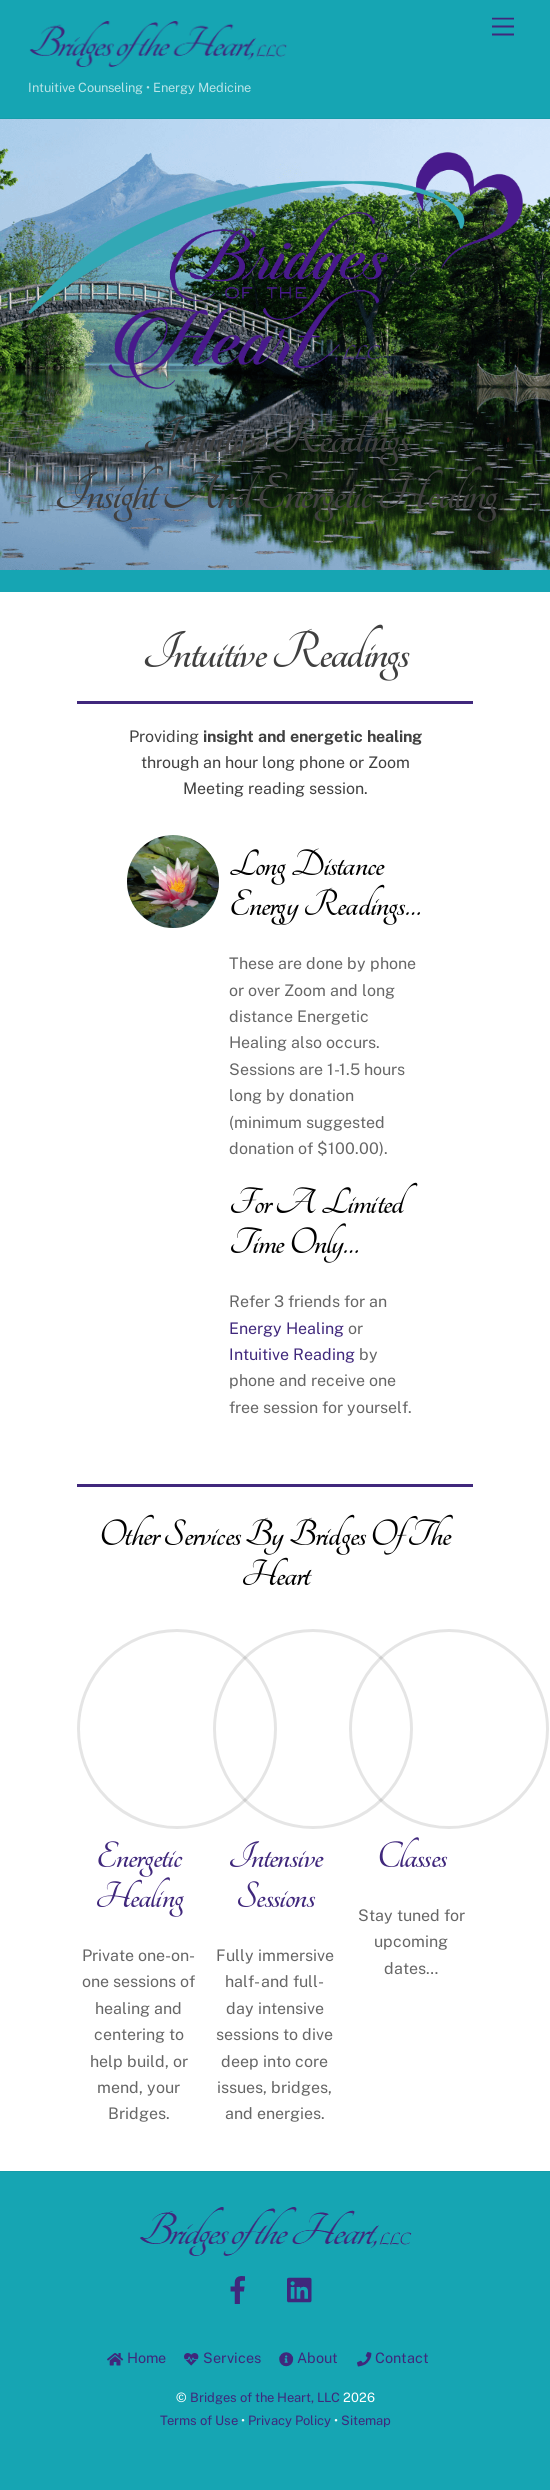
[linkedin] (304, 2288)
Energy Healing (286, 1328)
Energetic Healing (139, 1877)
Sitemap (366, 2420)
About (308, 2357)
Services (222, 2357)
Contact (393, 2357)
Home (136, 2357)
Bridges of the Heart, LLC (265, 2397)
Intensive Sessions (275, 1877)
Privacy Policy (289, 2420)
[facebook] (241, 2288)
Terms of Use (199, 2420)
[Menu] (503, 27)
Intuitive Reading (292, 1354)
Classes (411, 1857)
